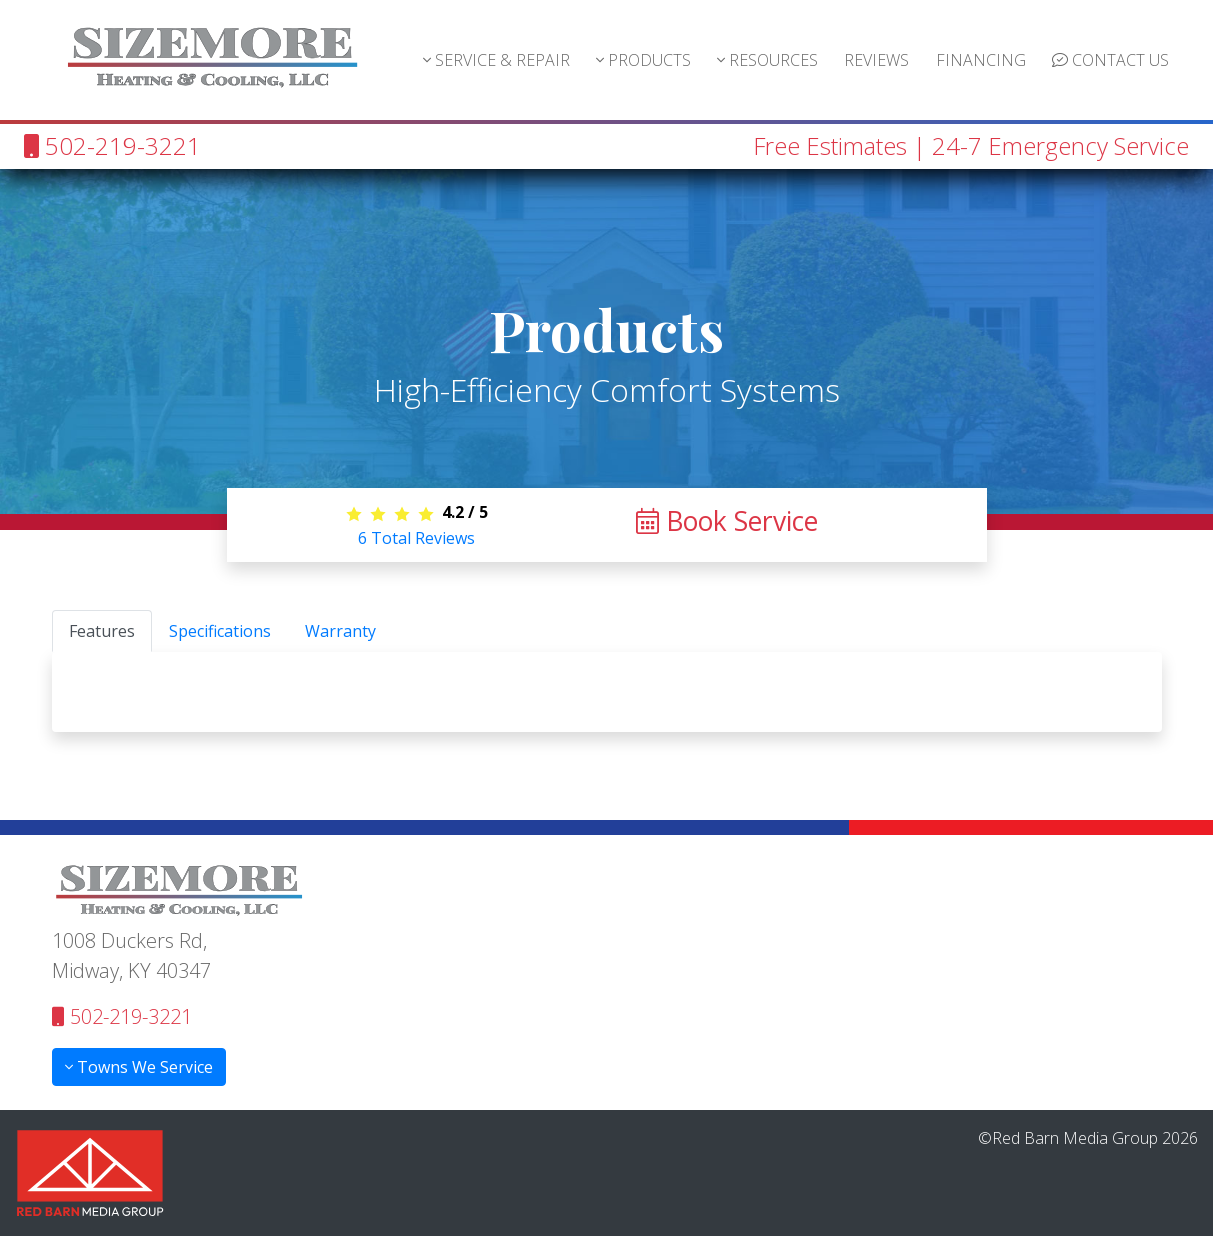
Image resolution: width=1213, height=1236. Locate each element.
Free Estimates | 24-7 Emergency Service (971, 145)
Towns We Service (139, 1067)
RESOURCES (767, 60)
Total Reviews (416, 538)
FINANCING (981, 60)
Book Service (727, 521)
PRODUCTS (643, 60)
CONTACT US (1110, 60)
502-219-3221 (112, 145)
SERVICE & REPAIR (496, 60)
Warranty (340, 631)
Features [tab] (102, 631)
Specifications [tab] (220, 631)
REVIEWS (876, 60)
